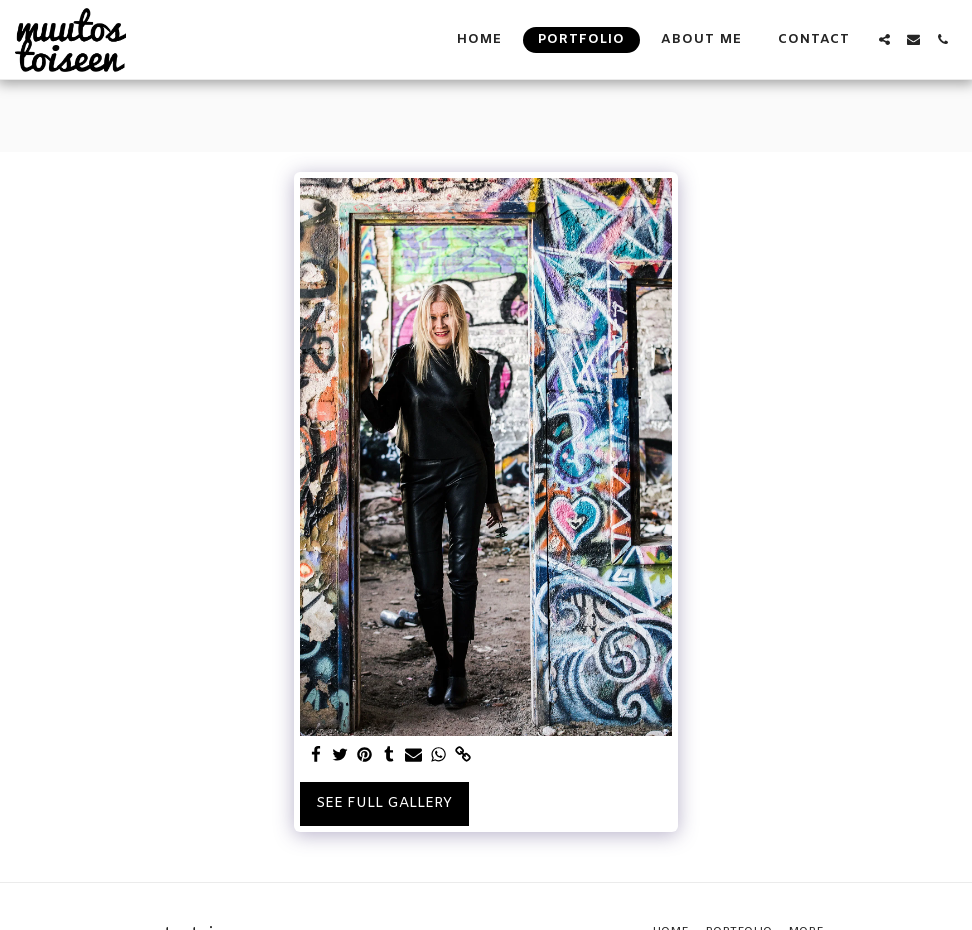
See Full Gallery (384, 803)
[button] (884, 39)
